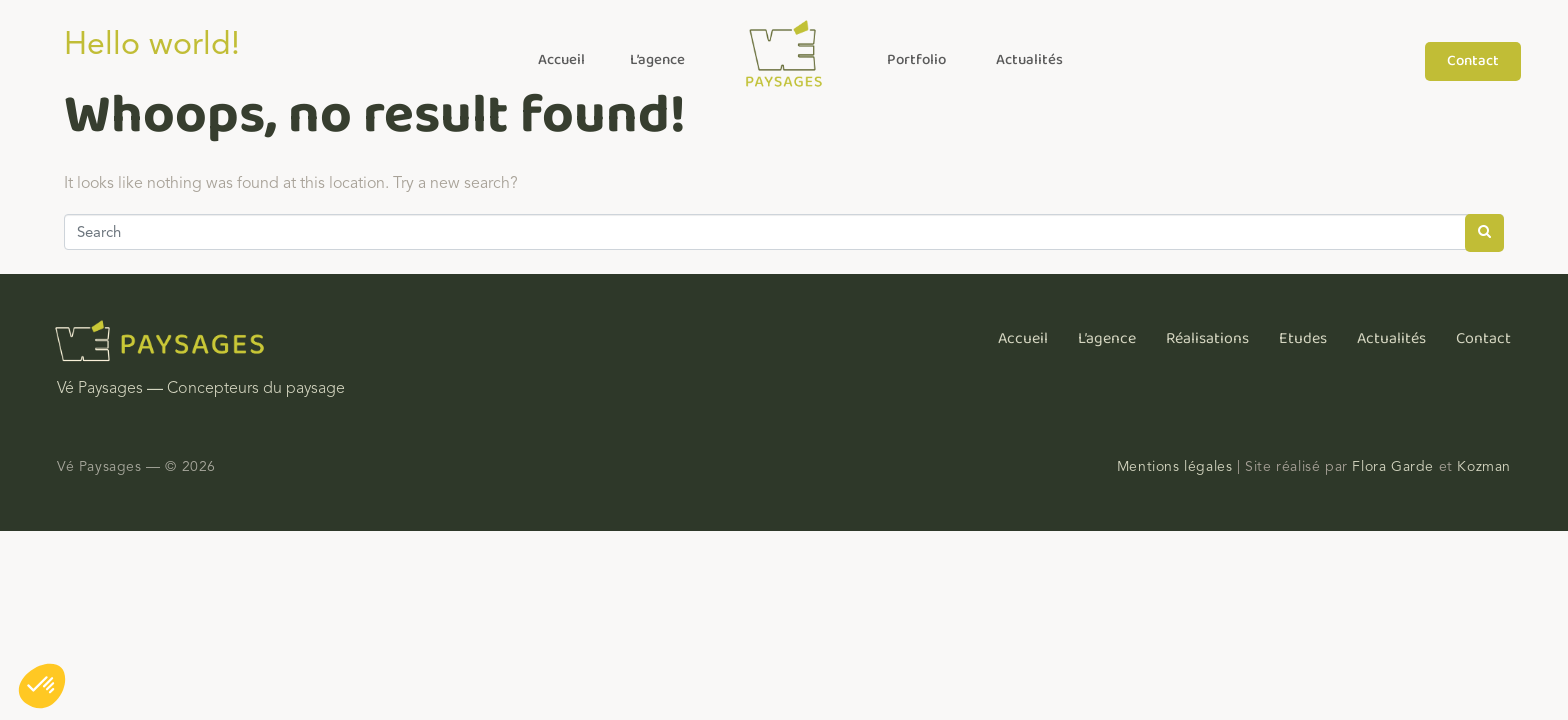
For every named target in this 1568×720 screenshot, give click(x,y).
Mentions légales (1175, 466)
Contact (1483, 338)
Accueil (561, 60)
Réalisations (1207, 338)
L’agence (657, 60)
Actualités (1029, 60)
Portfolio (916, 60)
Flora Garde (1393, 466)
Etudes (1303, 338)
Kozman (1484, 466)
